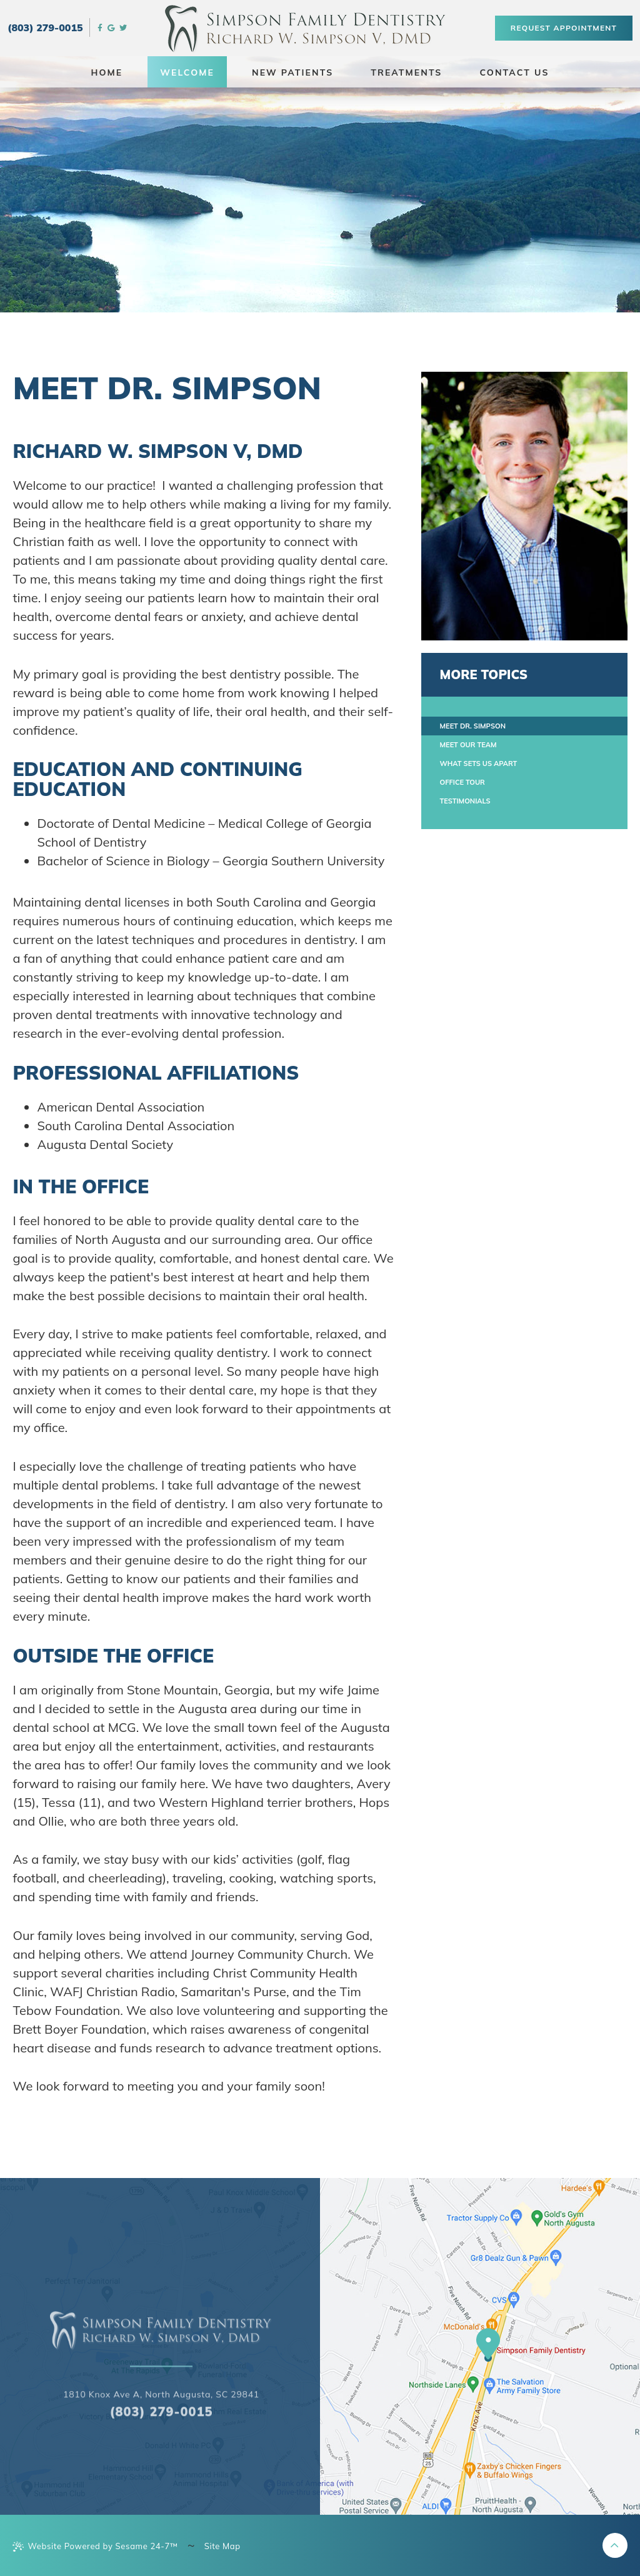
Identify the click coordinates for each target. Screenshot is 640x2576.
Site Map (222, 2546)
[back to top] (615, 2545)
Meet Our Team (468, 744)
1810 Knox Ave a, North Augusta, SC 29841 (161, 2459)
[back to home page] (161, 2396)
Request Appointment (564, 27)
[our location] (488, 2345)
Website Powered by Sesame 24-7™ (95, 2546)
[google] (111, 27)
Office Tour (462, 782)
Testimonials (465, 801)
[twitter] (123, 27)
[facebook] (100, 27)
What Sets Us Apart (479, 763)
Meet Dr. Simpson (473, 726)
